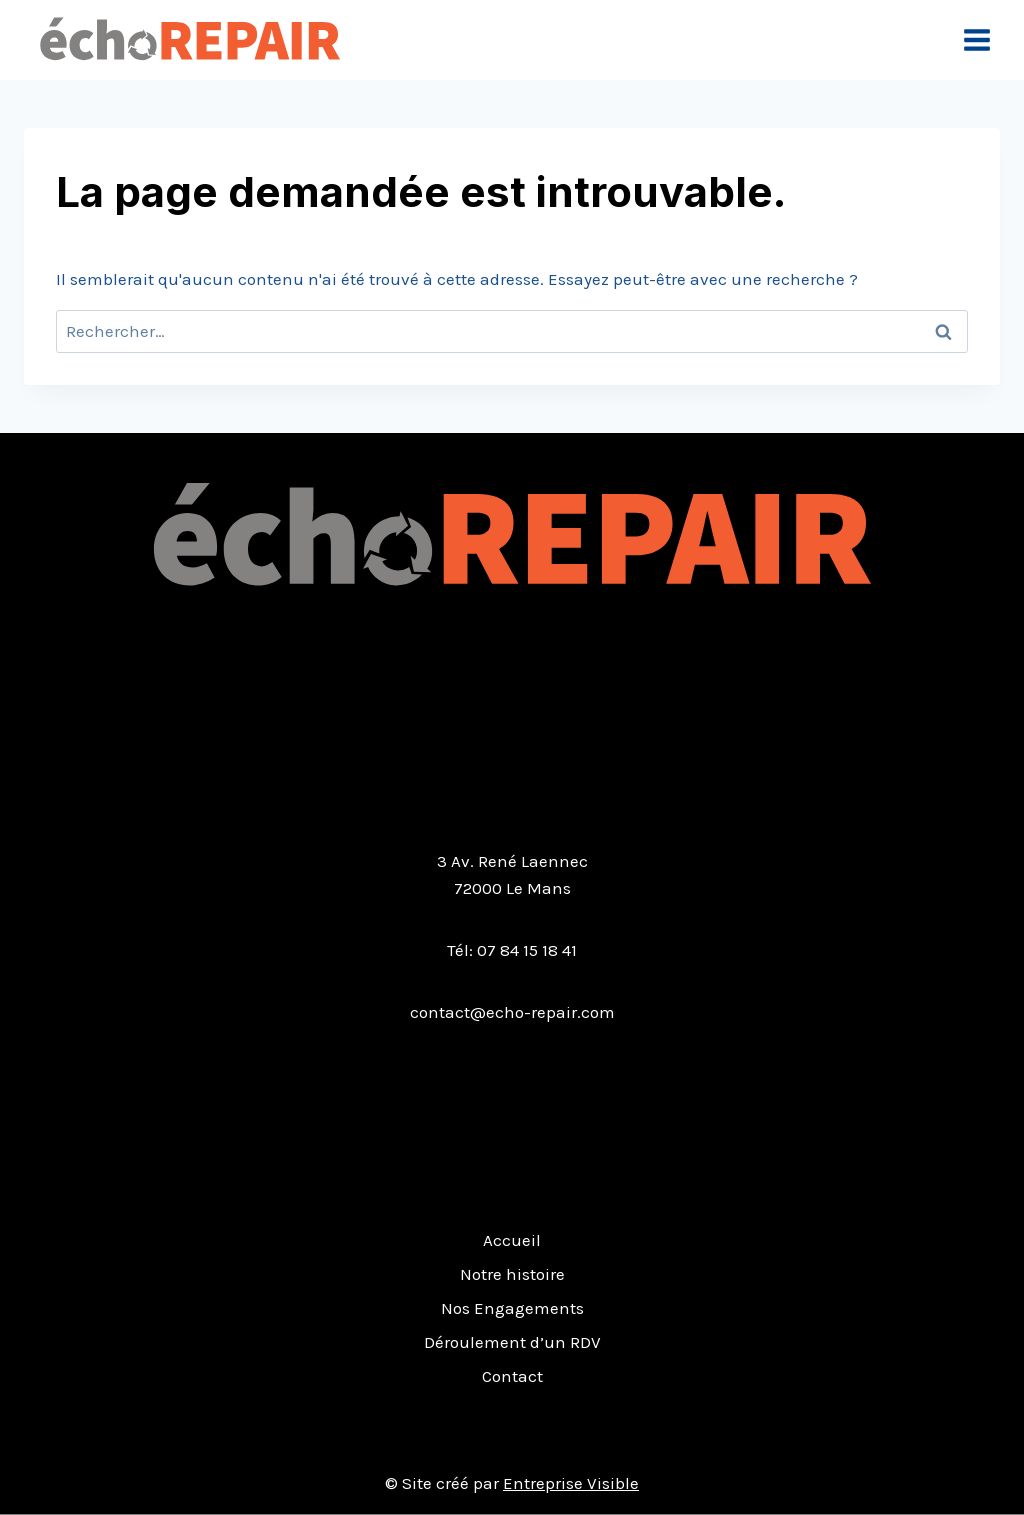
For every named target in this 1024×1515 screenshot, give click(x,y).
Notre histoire (512, 1274)
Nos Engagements (512, 1308)
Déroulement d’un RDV (512, 1342)
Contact (512, 1376)
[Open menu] (976, 39)
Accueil (512, 1240)
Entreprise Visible (571, 1483)
